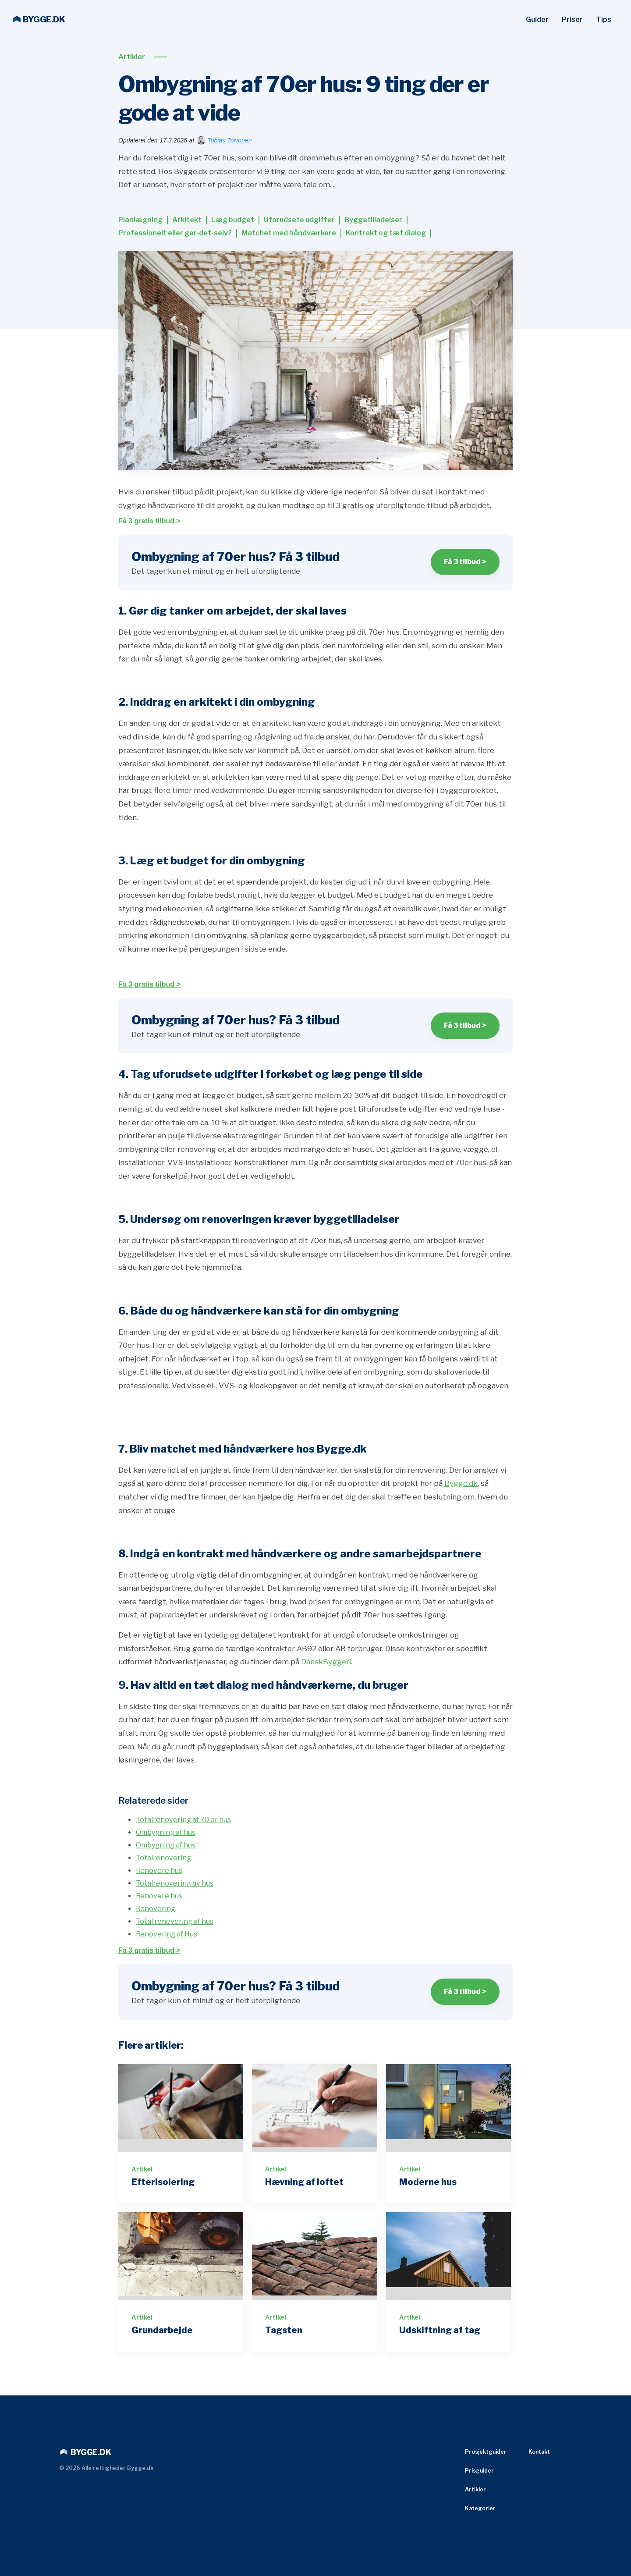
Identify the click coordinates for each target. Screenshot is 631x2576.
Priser (572, 19)
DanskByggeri (326, 1661)
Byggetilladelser (373, 220)
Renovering (155, 1908)
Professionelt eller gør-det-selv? (175, 233)
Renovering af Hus (166, 1934)
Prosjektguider (486, 2451)
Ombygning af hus (165, 1832)
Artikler (131, 57)
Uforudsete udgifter (299, 220)
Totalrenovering (163, 1858)
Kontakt (539, 2451)
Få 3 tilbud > (465, 562)
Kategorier (480, 2508)
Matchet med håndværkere (288, 233)
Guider (537, 19)
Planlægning (140, 220)
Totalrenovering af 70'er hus (183, 1820)
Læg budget (232, 220)
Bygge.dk (461, 1483)
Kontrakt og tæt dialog (386, 233)
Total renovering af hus (174, 1921)
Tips (603, 19)
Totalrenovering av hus (174, 1883)
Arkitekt (187, 220)
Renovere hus (159, 1870)
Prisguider (479, 2470)
